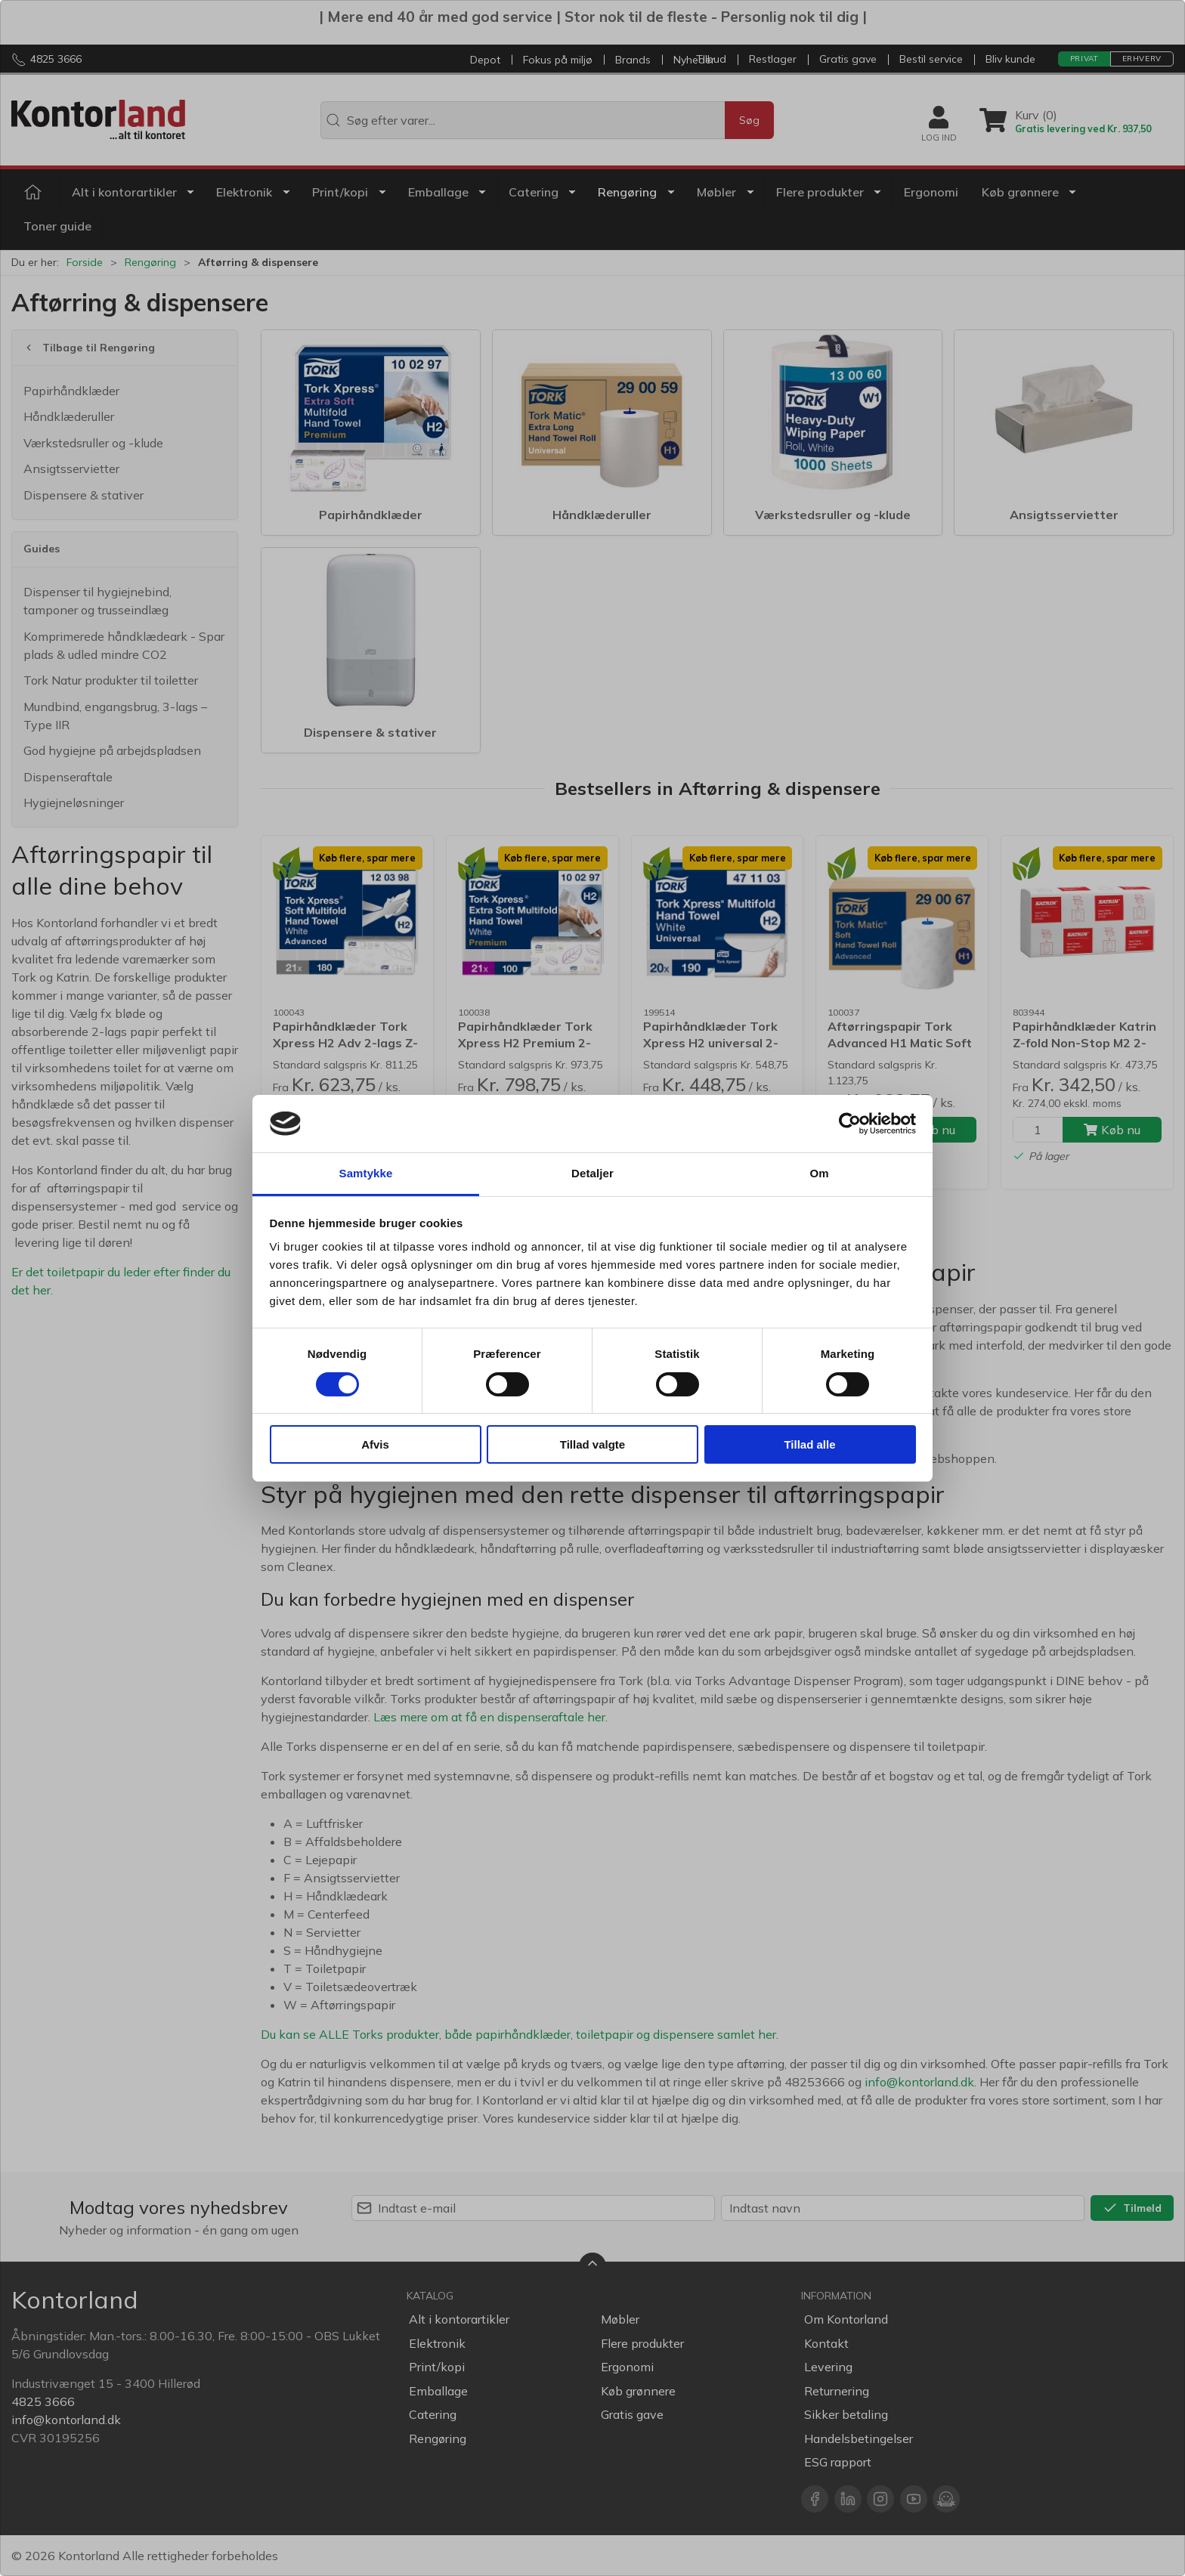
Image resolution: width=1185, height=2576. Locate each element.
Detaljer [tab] (592, 1173)
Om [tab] (818, 1173)
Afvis (375, 1444)
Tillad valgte (592, 1444)
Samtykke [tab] (366, 1173)
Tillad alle (809, 1444)
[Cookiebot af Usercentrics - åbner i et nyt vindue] (850, 1123)
